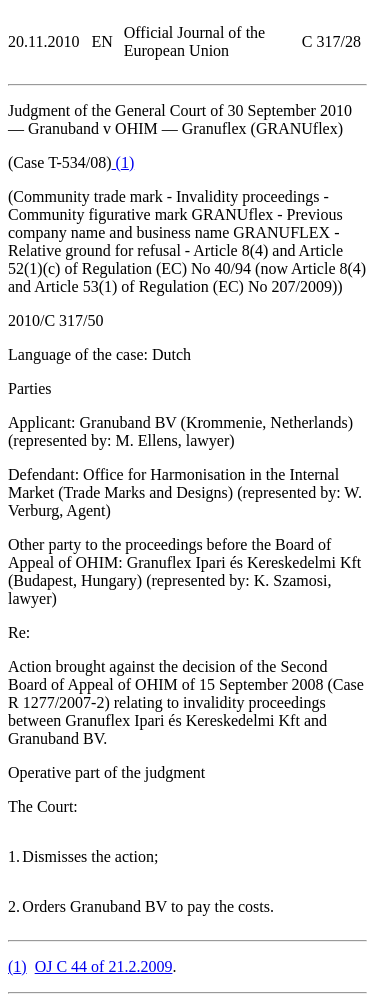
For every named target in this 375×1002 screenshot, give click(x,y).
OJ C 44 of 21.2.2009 (104, 966)
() (123, 162)
